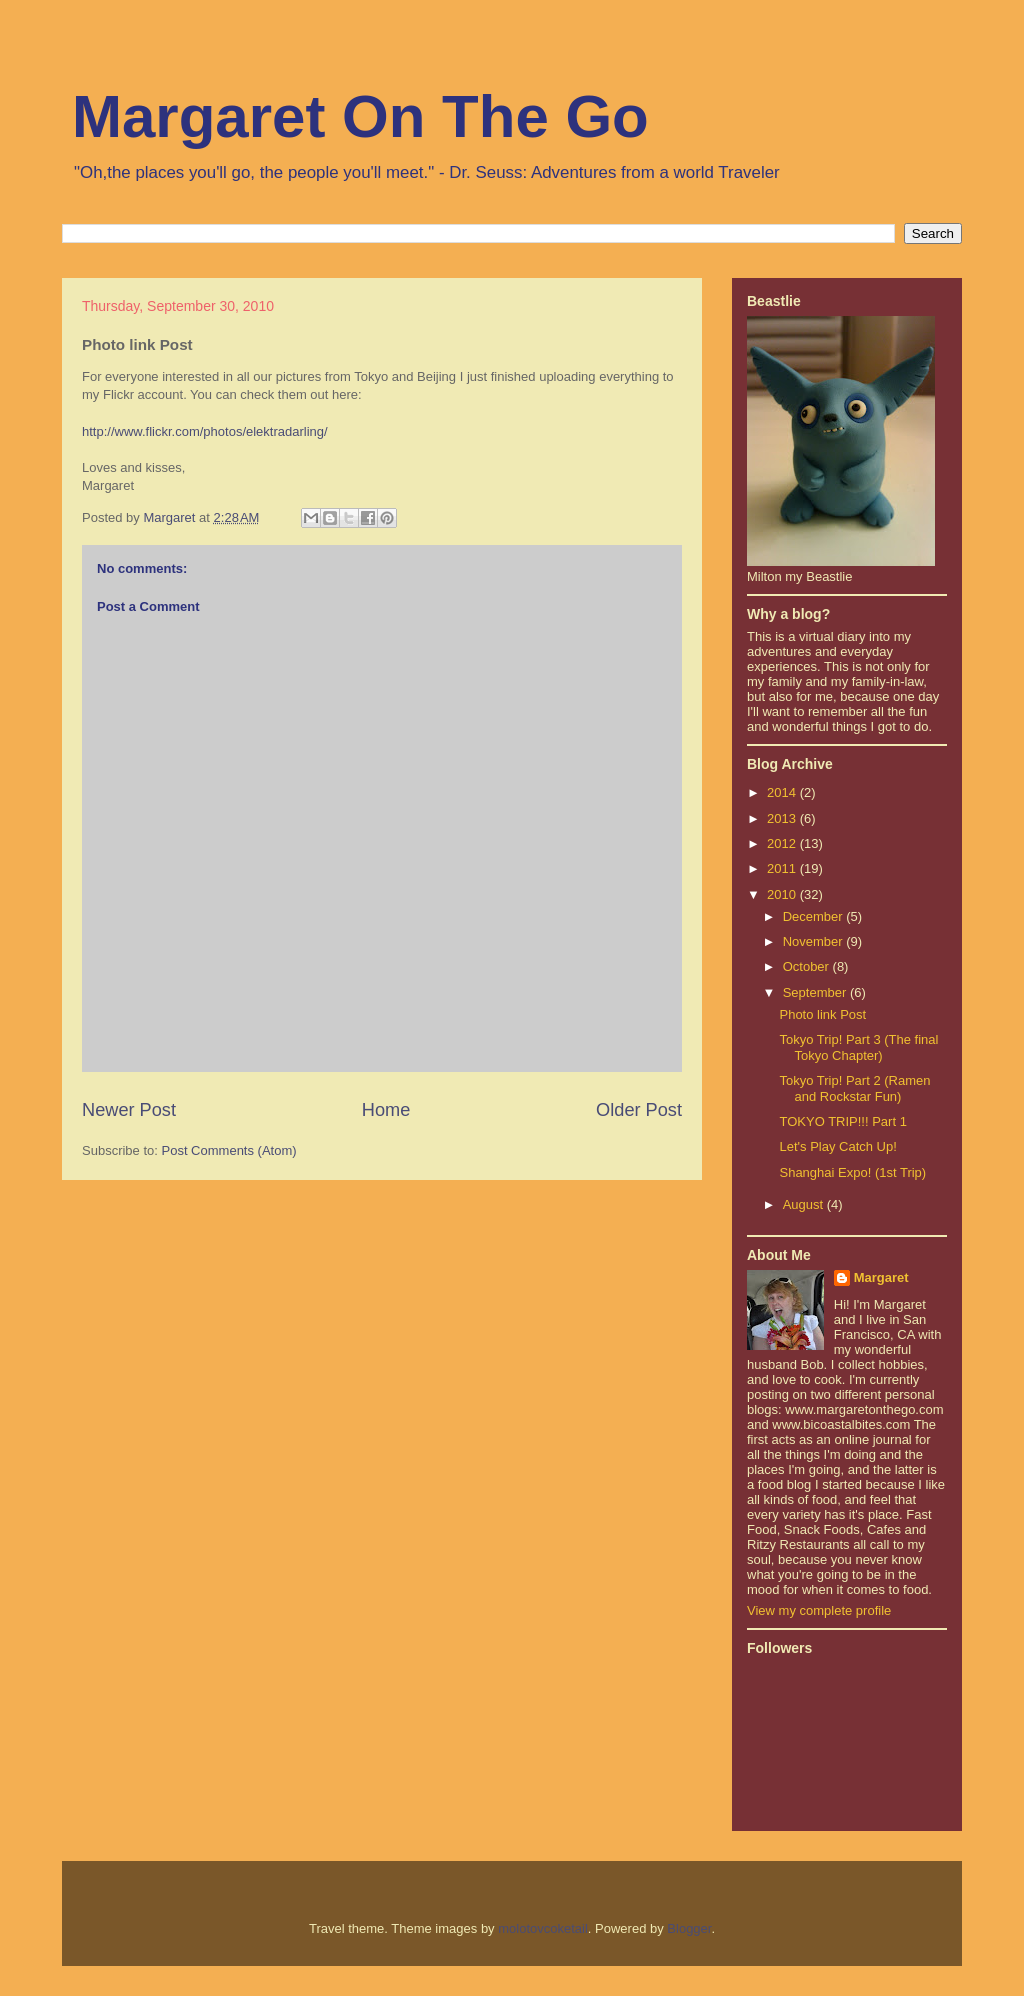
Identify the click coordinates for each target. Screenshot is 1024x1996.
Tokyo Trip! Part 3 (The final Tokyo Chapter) (858, 1047)
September (816, 992)
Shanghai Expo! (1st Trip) (852, 1172)
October (808, 966)
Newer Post (129, 1110)
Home (386, 1110)
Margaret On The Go (360, 116)
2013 (783, 818)
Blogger (689, 1928)
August (805, 1204)
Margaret (881, 1277)
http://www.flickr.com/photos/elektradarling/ (205, 431)
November (815, 941)
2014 (783, 792)
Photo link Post (822, 1014)
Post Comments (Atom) (229, 1150)
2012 (783, 843)
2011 (783, 868)
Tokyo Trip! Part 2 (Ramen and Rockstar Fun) (854, 1088)
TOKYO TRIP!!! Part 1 (842, 1121)
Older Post (639, 1110)
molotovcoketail (543, 1928)
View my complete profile (819, 1610)
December (815, 916)
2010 (783, 894)
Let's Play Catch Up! (837, 1146)
